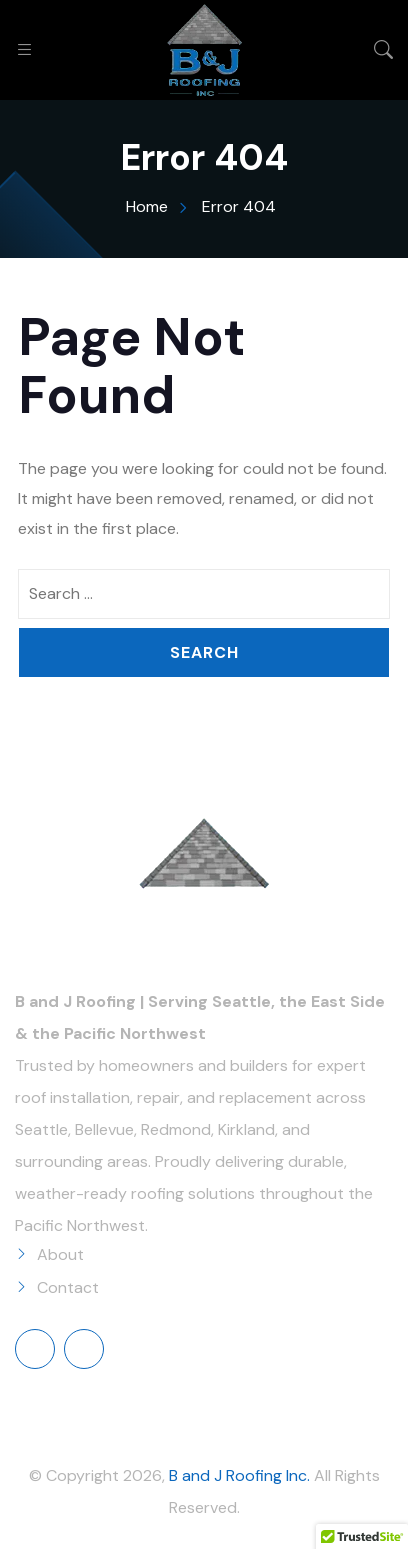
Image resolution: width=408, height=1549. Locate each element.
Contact (68, 1287)
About (60, 1254)
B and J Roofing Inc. (239, 1475)
